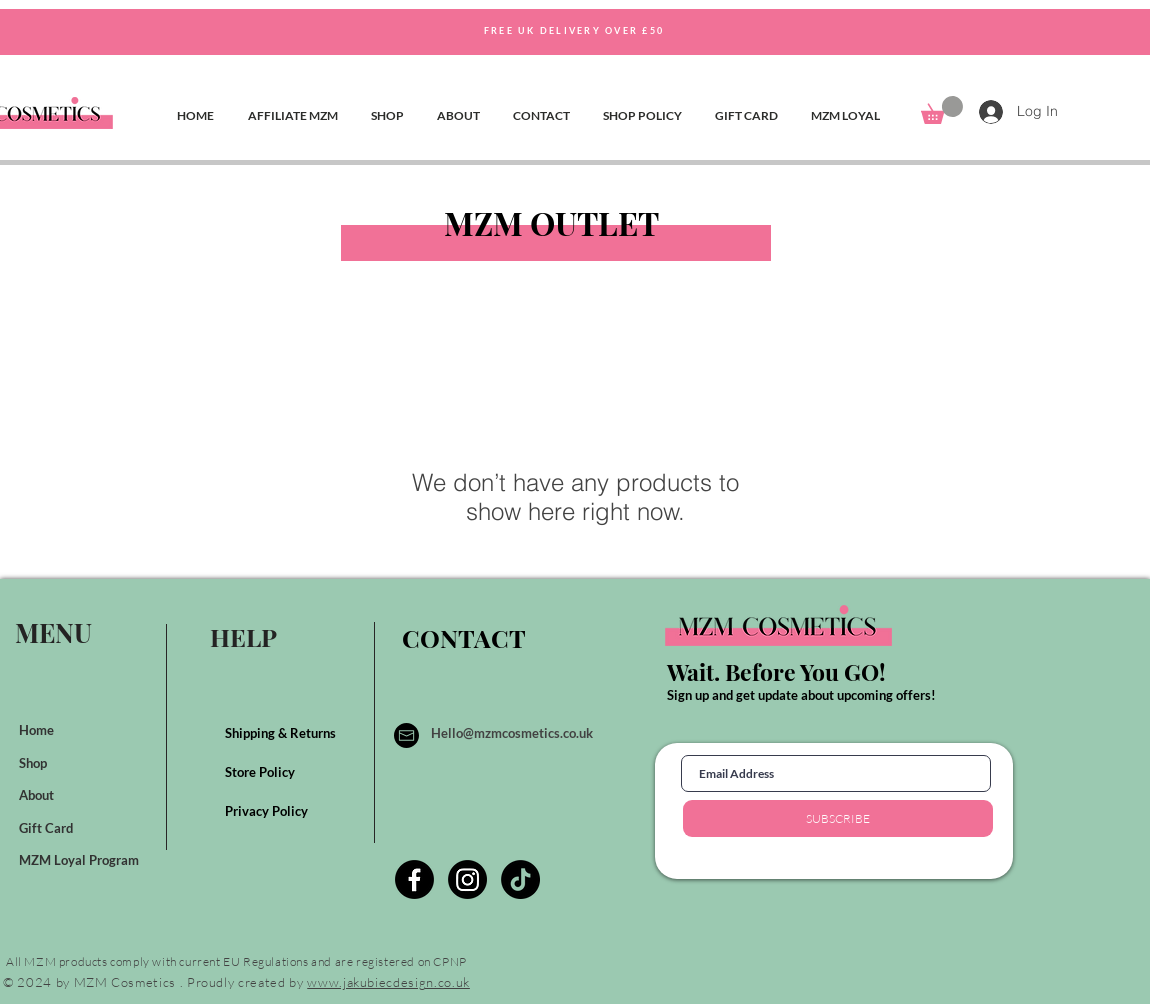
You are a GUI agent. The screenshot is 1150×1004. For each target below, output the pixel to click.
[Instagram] (467, 879)
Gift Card (47, 828)
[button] (942, 110)
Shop (34, 763)
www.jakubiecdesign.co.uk (388, 982)
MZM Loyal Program (80, 860)
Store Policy (261, 772)
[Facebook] (414, 879)
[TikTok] (520, 879)
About (38, 795)
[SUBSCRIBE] (838, 818)
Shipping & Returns (282, 733)
